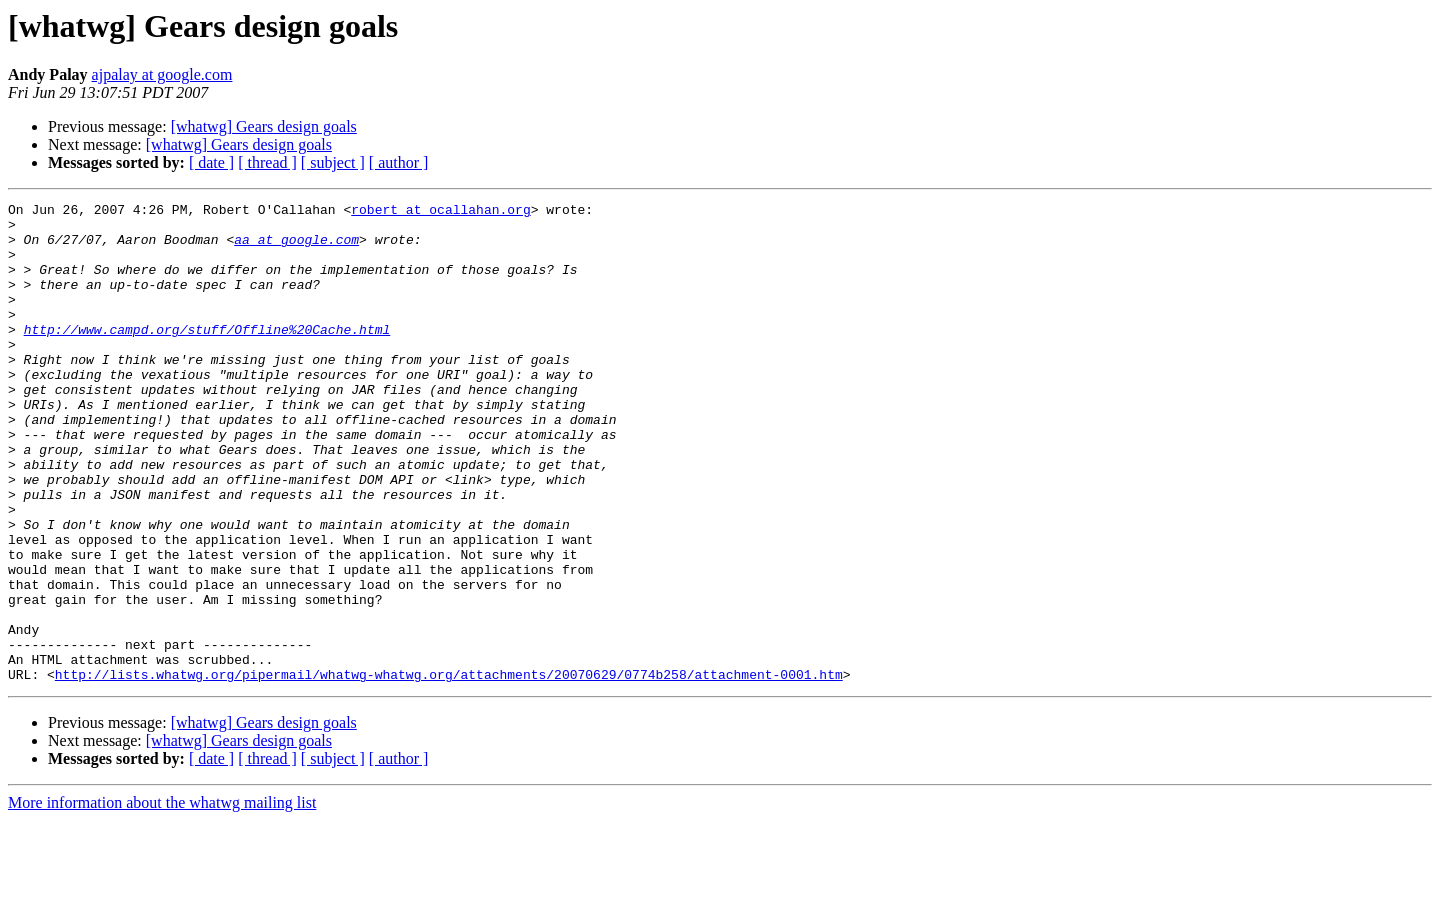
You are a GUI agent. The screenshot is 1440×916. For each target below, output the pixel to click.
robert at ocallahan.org (440, 212)
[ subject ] (333, 162)
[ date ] (211, 162)
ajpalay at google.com (162, 74)
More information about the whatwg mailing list (162, 898)
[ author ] (399, 162)
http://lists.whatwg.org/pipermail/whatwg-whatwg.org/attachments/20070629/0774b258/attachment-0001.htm (449, 770)
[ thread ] (267, 162)
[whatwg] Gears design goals (264, 126)
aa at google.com (296, 248)
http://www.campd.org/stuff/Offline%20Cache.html (207, 356)
